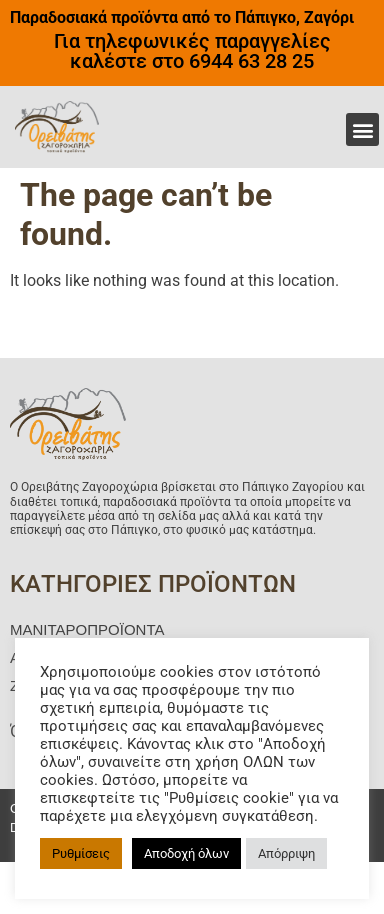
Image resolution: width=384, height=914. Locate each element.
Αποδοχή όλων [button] (186, 853)
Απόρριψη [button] (286, 853)
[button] (362, 129)
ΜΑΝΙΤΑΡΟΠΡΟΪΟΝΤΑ (87, 629)
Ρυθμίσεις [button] (81, 853)
